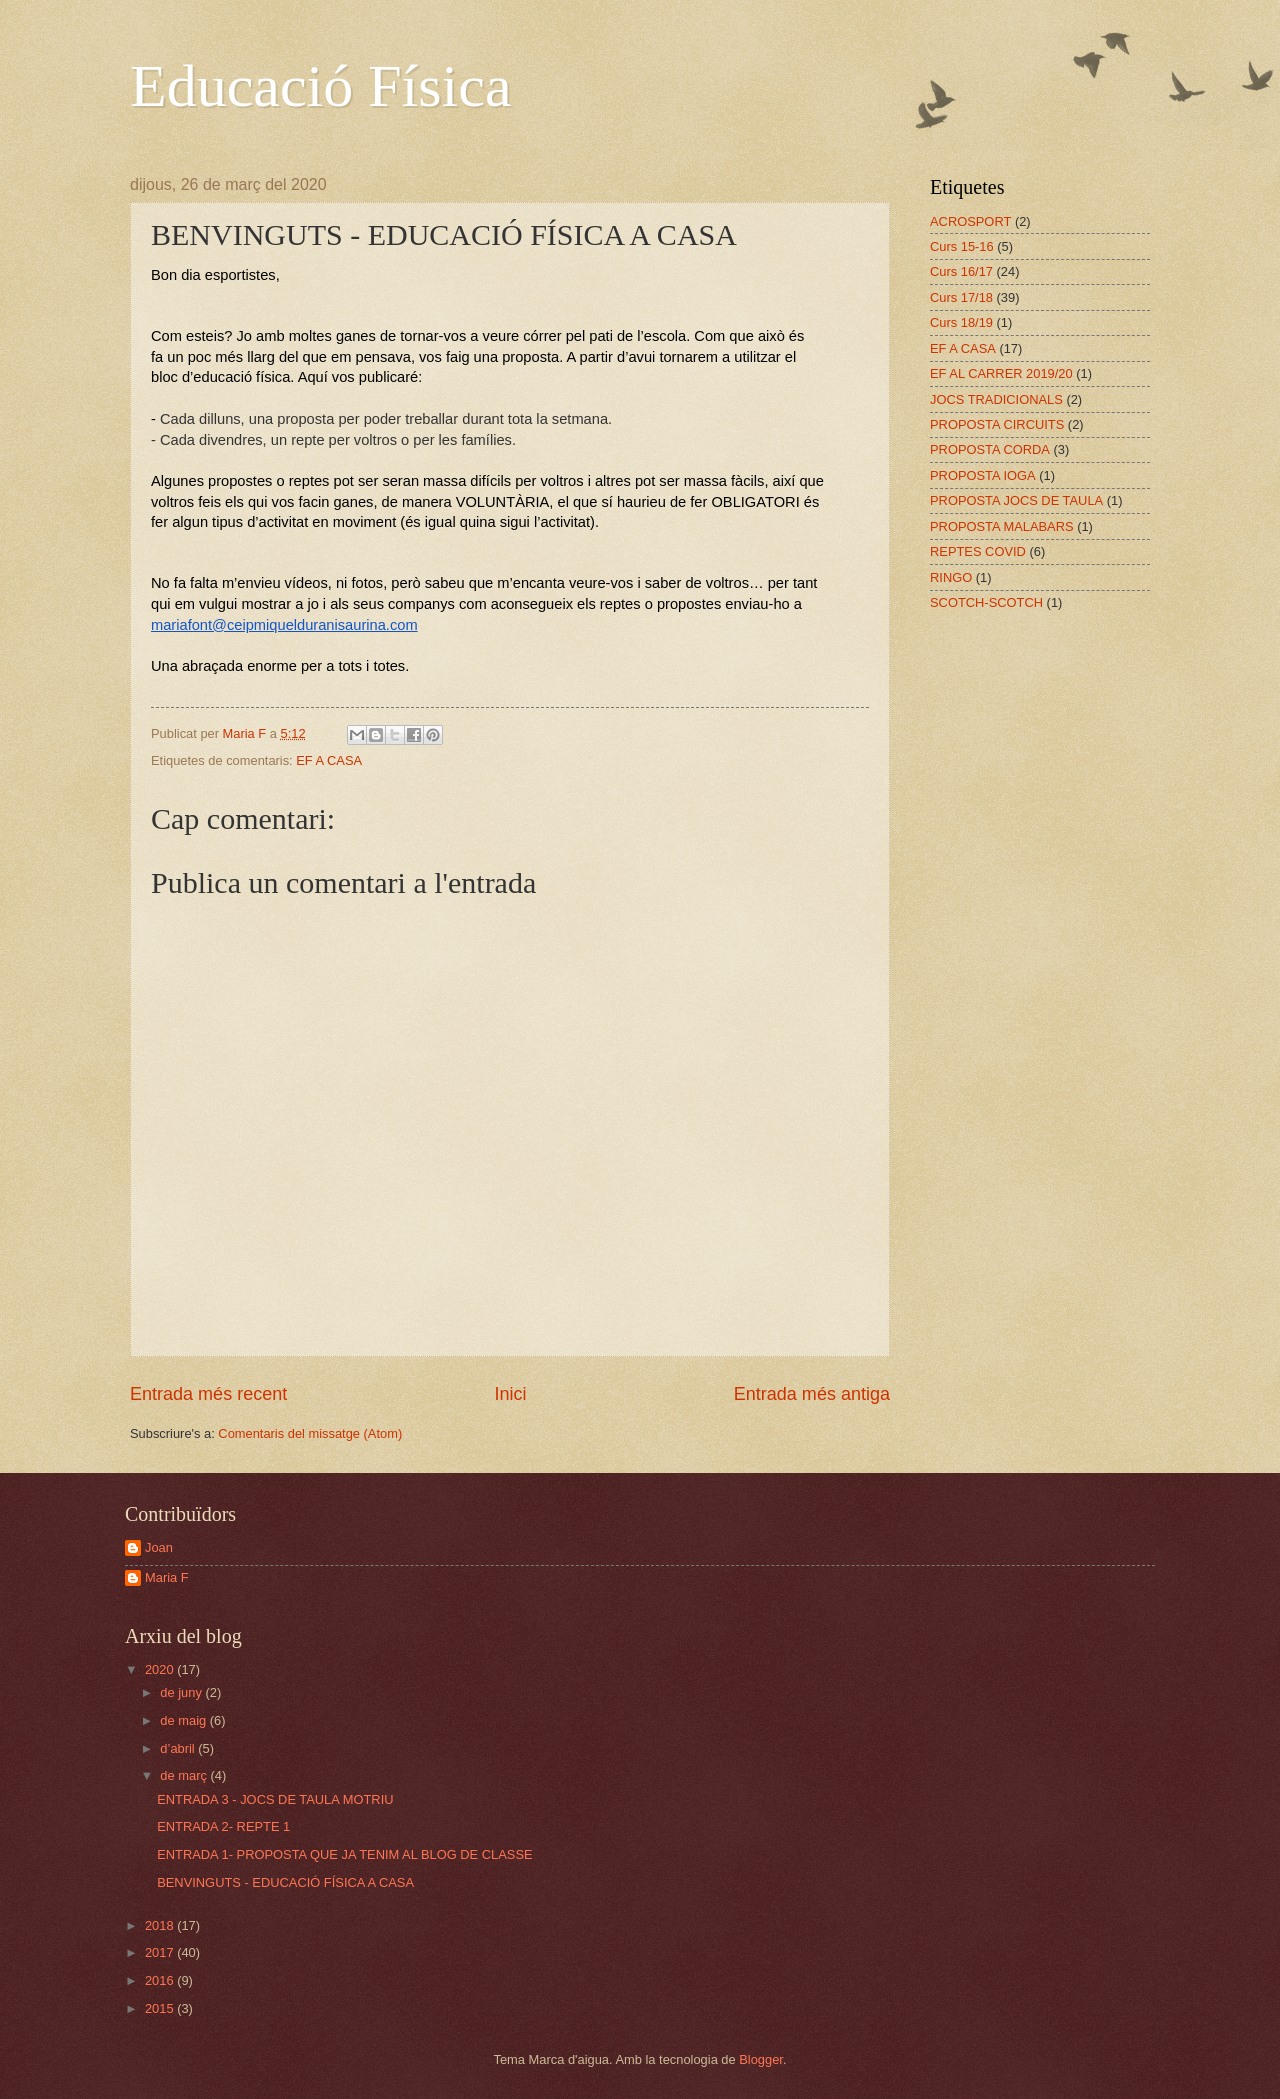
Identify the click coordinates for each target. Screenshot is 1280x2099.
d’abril (179, 1748)
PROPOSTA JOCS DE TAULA (1016, 500)
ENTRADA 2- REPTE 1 (223, 1826)
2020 (161, 1669)
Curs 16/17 (961, 271)
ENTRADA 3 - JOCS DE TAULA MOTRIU (275, 1799)
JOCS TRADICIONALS (996, 399)
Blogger (761, 2059)
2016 (161, 1980)
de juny (182, 1692)
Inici (510, 1394)
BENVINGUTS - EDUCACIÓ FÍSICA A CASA (285, 1882)
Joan (159, 1547)
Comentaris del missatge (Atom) (310, 1433)
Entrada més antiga (812, 1394)
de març (185, 1775)
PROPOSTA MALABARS (1002, 526)
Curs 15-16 (962, 246)
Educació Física (321, 86)
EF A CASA (329, 760)
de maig (184, 1720)
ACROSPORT (970, 221)
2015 (161, 2008)
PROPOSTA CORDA (990, 449)
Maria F (167, 1577)
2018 (161, 1925)
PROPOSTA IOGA (983, 475)
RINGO (951, 577)
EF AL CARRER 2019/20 (1001, 373)
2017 (161, 1952)
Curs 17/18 (961, 297)
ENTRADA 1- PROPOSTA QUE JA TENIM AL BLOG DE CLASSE (344, 1854)
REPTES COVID (978, 551)
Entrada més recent (208, 1394)
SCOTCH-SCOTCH (986, 602)
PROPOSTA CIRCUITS (997, 424)
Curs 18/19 (961, 322)
